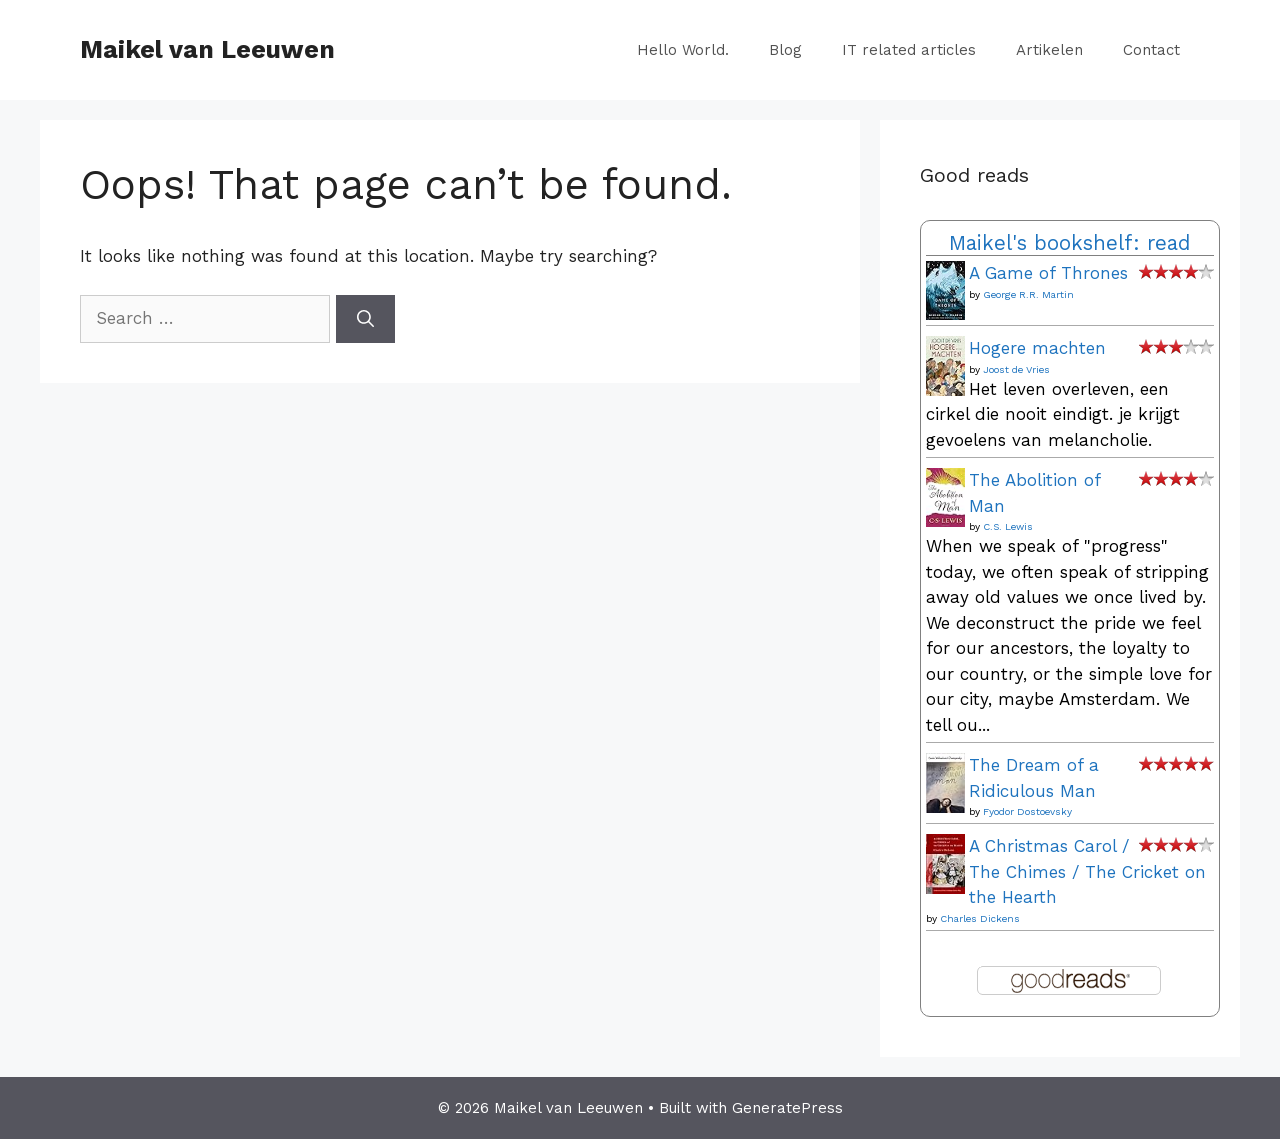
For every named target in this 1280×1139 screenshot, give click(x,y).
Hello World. (683, 50)
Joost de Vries (1016, 369)
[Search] (365, 319)
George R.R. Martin (1028, 294)
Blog (785, 50)
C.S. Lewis (1008, 526)
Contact (1151, 50)
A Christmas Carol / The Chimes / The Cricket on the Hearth (1087, 871)
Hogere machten (1037, 348)
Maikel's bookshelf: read (1070, 243)
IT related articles (909, 50)
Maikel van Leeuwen (207, 49)
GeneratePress (787, 1108)
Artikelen (1049, 50)
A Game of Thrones (1048, 273)
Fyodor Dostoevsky (1027, 811)
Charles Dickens (980, 918)
